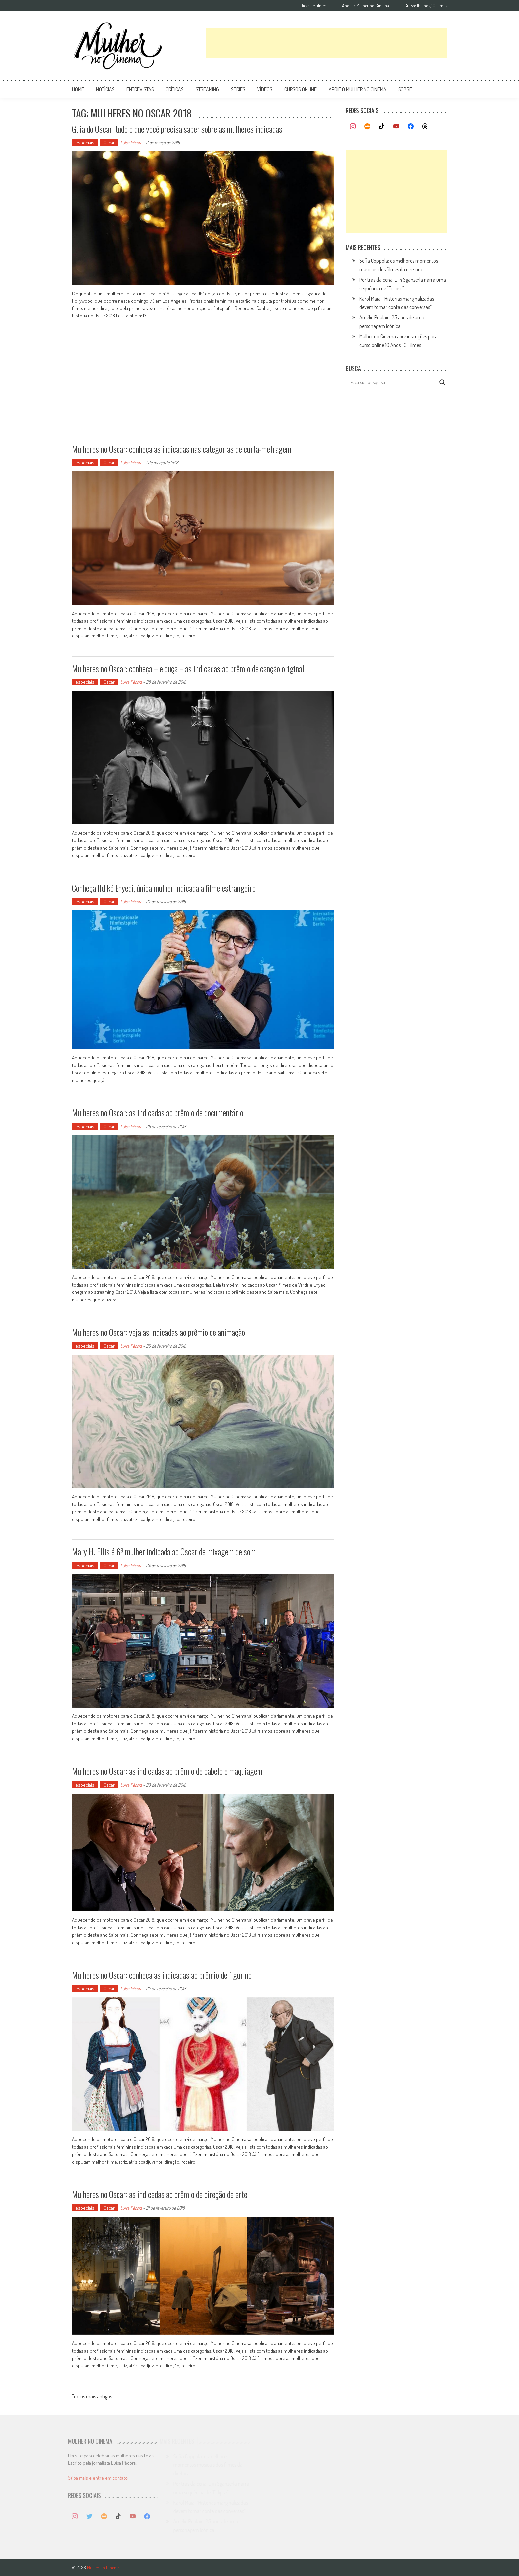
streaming (207, 89)
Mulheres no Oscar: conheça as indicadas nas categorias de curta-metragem (181, 449)
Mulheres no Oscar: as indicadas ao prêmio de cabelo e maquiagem (167, 1770)
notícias (105, 89)
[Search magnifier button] (442, 382)
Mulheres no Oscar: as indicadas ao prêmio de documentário (157, 1112)
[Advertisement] (326, 43)
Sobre (405, 89)
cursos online (300, 89)
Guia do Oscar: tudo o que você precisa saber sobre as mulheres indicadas (177, 128)
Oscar (109, 142)
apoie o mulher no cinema (357, 89)
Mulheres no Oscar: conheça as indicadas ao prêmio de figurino (162, 1974)
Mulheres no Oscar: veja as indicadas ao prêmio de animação (158, 1332)
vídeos (264, 89)
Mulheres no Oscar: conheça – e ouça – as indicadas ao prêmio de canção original (188, 668)
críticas (175, 89)
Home (78, 89)
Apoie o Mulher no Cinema (365, 5)
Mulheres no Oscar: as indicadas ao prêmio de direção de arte (159, 2194)
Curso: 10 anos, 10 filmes (425, 5)
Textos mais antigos (92, 2397)
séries (238, 89)
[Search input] (393, 382)
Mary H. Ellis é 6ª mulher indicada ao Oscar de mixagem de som (164, 1551)
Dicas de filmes (313, 5)
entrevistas (140, 89)
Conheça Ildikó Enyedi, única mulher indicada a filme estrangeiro (164, 887)
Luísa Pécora (131, 142)
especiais (84, 142)
